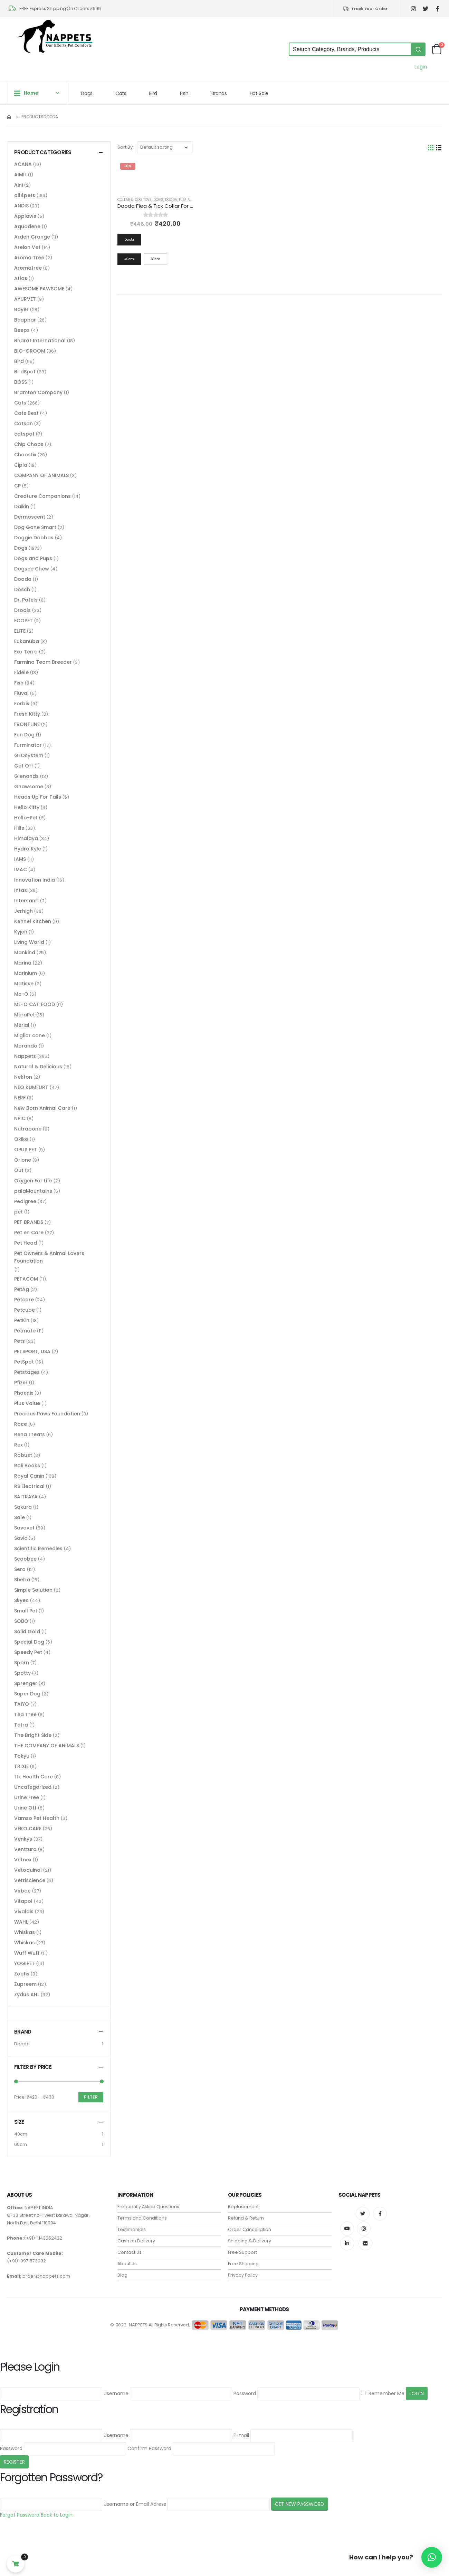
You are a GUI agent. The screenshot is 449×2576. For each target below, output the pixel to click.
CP (17, 485)
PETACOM (26, 1278)
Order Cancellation (249, 2229)
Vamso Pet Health (36, 1818)
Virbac (22, 1890)
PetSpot (24, 1361)
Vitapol (23, 1901)
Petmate (25, 1330)
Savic (20, 1538)
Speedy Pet (28, 1652)
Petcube (24, 1309)
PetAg (21, 1289)
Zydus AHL (26, 1994)
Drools (22, 610)
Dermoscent (29, 516)
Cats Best (26, 413)
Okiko (21, 1139)
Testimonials (131, 2229)
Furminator (28, 745)
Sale (19, 1517)
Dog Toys (143, 199)
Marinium (25, 973)
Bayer (21, 309)
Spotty (22, 1673)
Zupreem (25, 1984)
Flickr (365, 2243)
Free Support (242, 2252)
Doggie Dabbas (34, 537)
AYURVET (25, 299)
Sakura (23, 1507)
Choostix (25, 454)
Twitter (363, 2214)
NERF (20, 1097)
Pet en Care (29, 1232)
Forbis (21, 703)
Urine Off (25, 1807)
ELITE (20, 630)
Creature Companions (42, 496)
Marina (22, 962)
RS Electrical (29, 1486)
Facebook (380, 2214)
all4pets (24, 195)
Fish (184, 93)
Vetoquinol (28, 1870)
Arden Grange (32, 236)
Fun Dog (24, 734)
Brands (219, 93)
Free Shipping (243, 2264)
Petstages (27, 1372)
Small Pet (25, 1610)
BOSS (20, 382)
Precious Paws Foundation (47, 1413)
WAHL (21, 1921)
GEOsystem (28, 755)
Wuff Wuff (27, 1953)
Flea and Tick (191, 199)
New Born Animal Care (42, 1108)
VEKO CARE (27, 1828)
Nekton (23, 1076)
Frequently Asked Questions (148, 2207)
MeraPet (24, 1014)
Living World (29, 942)
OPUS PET (25, 1149)
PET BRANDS (28, 1222)
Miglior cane (29, 1035)
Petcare (24, 1299)
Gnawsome (28, 786)
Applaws (25, 216)
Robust (23, 1455)
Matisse (24, 983)
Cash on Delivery (136, 2241)
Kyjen (20, 931)
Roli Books (27, 1465)
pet (18, 1211)
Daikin (21, 506)
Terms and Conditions (142, 2218)
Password (244, 2393)
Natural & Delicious (38, 1066)
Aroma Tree (29, 257)
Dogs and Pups (33, 558)
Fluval (21, 693)
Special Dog (29, 1641)
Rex (18, 1444)
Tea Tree (25, 1714)
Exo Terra (26, 651)
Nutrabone (27, 1128)
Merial (21, 1025)
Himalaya (26, 838)
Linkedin (347, 2243)
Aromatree (28, 267)
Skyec (21, 1600)
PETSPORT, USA (32, 1351)
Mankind (24, 952)
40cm (20, 2134)
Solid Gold (27, 1631)
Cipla (20, 465)
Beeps (22, 330)
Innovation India (34, 879)
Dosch (22, 589)
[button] (431, 2557)
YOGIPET (24, 1963)
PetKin (21, 1320)
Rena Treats (29, 1434)
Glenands (26, 776)
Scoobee (25, 1558)
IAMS (20, 859)
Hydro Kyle (27, 848)
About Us (127, 2264)
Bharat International (40, 340)
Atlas (20, 278)
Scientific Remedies (38, 1548)
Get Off (23, 765)
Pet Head (25, 1242)
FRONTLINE (27, 724)
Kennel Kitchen (32, 921)
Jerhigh (23, 911)
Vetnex (22, 1859)
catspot (24, 433)
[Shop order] (164, 147)
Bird (153, 93)
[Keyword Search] (350, 49)
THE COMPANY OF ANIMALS (46, 1745)
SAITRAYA (26, 1496)
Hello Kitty (26, 807)
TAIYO (21, 1704)
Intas (20, 890)
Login (420, 66)
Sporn (21, 1662)
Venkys (23, 1838)
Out (18, 1170)
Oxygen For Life (33, 1180)
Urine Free (26, 1797)
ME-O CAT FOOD (34, 1004)
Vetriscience (29, 1880)
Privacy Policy (243, 2275)
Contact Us (129, 2252)
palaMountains (33, 1191)
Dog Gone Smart (35, 527)
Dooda (171, 199)
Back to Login (57, 2514)
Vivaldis (24, 1911)
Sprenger (25, 1683)
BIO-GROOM (29, 350)
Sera (20, 1569)
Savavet (24, 1527)
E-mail (241, 2435)
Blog (122, 2275)
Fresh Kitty (27, 713)
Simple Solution (33, 1590)
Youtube (347, 2228)
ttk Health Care (33, 1776)
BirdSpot (25, 371)
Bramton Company (38, 392)
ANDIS (21, 205)
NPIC (20, 1118)
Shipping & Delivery (249, 2241)
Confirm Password (149, 2448)
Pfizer (21, 1382)
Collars (125, 199)
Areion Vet (27, 247)
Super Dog (27, 1693)
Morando (25, 1045)
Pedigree (25, 1201)
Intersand (26, 900)
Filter (91, 2097)
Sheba (22, 1579)
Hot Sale (259, 93)
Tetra (21, 1724)
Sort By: (125, 147)
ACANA (23, 164)
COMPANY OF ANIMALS (41, 475)
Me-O (21, 994)
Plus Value (27, 1403)
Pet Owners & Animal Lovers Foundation (49, 1257)
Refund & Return (246, 2218)
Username (116, 2393)
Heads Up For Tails (37, 796)
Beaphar (25, 319)
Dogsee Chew (31, 568)
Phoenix (23, 1392)
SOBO (21, 1621)
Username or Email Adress (135, 2504)
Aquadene (27, 226)
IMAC (20, 869)
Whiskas (24, 1932)
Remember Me (382, 2393)
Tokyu (21, 1755)
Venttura (25, 1849)
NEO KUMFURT (31, 1087)
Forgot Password (19, 2514)
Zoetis (21, 1973)
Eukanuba (26, 641)
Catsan (23, 423)
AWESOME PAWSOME (39, 288)
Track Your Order (365, 8)
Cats (120, 93)
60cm (20, 2144)
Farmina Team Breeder (43, 662)
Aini (18, 185)
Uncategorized (32, 1787)
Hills (19, 828)
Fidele (21, 672)
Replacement (243, 2207)
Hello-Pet (26, 817)
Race (20, 1424)
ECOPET (23, 620)
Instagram (364, 2228)
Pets (19, 1341)
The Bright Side (32, 1735)
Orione (22, 1159)
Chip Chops (29, 444)
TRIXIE (21, 1766)
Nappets (25, 1056)
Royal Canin (29, 1475)
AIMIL (20, 174)
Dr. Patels (26, 599)
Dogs (87, 93)
